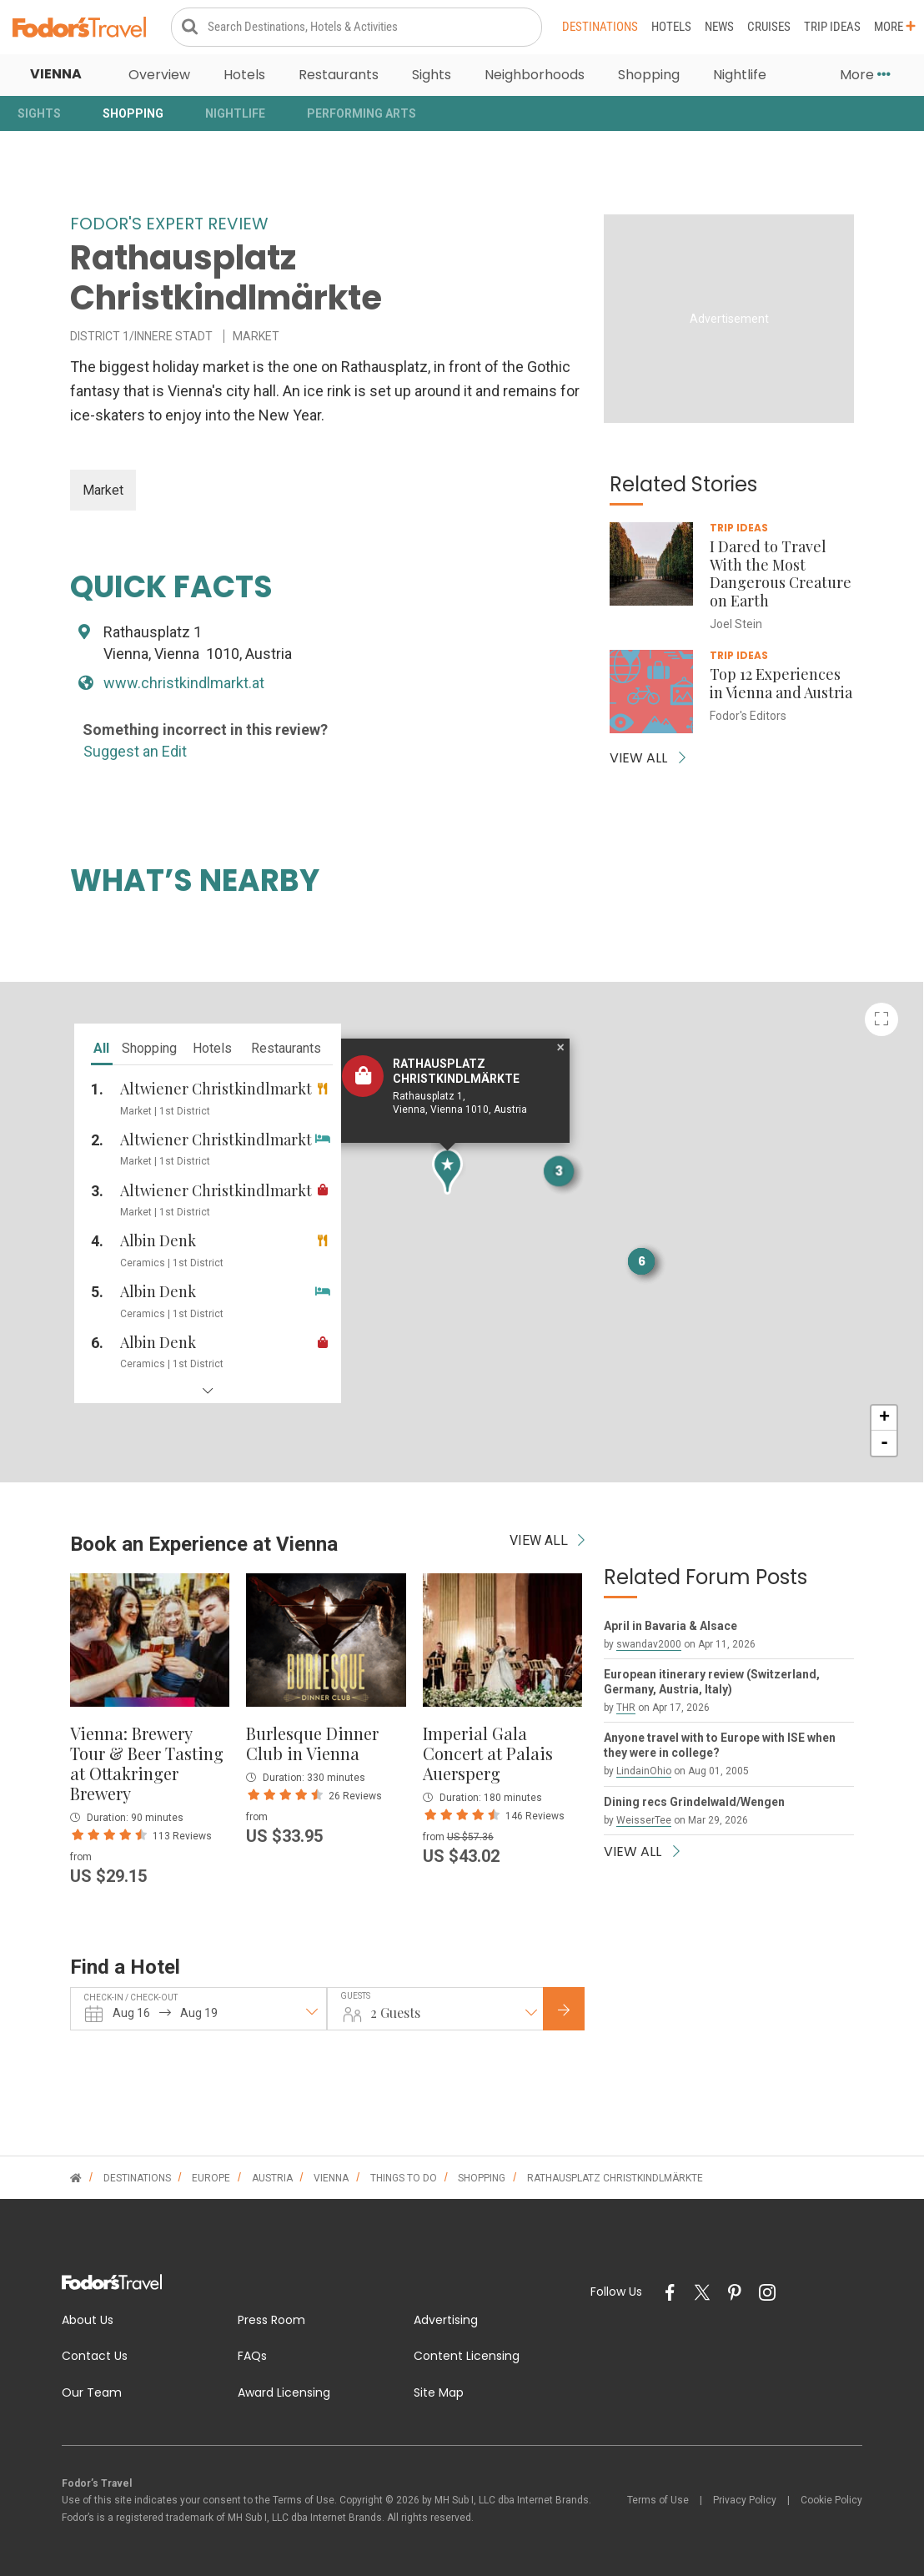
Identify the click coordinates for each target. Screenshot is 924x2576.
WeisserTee (643, 1820)
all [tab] (101, 1048)
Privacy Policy (744, 2500)
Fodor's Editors (748, 715)
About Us (87, 2320)
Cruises (769, 26)
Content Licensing (467, 2355)
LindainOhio (643, 1771)
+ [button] (884, 1418)
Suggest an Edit (135, 751)
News (719, 26)
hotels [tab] (212, 1048)
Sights (431, 74)
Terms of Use (658, 2500)
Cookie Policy (831, 2500)
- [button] (884, 1443)
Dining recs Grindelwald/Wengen (694, 1802)
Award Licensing (284, 2392)
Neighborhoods (535, 74)
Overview (159, 74)
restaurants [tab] (286, 1048)
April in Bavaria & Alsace (670, 1626)
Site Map (439, 2392)
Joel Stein (736, 624)
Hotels (671, 26)
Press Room (271, 2320)
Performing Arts (361, 113)
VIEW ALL (647, 757)
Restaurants (339, 74)
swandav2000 (648, 1644)
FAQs (252, 2355)
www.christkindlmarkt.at (183, 683)
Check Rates (577, 2010)
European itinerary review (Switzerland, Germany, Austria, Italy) (712, 1682)
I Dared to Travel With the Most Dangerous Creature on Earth (780, 573)
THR (625, 1707)
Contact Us (95, 2355)
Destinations (600, 26)
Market (103, 490)
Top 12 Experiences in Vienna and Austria (781, 683)
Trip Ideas (832, 26)
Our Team (92, 2392)
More (895, 26)
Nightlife (739, 74)
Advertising (446, 2320)
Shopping (649, 74)
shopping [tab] (149, 1048)
